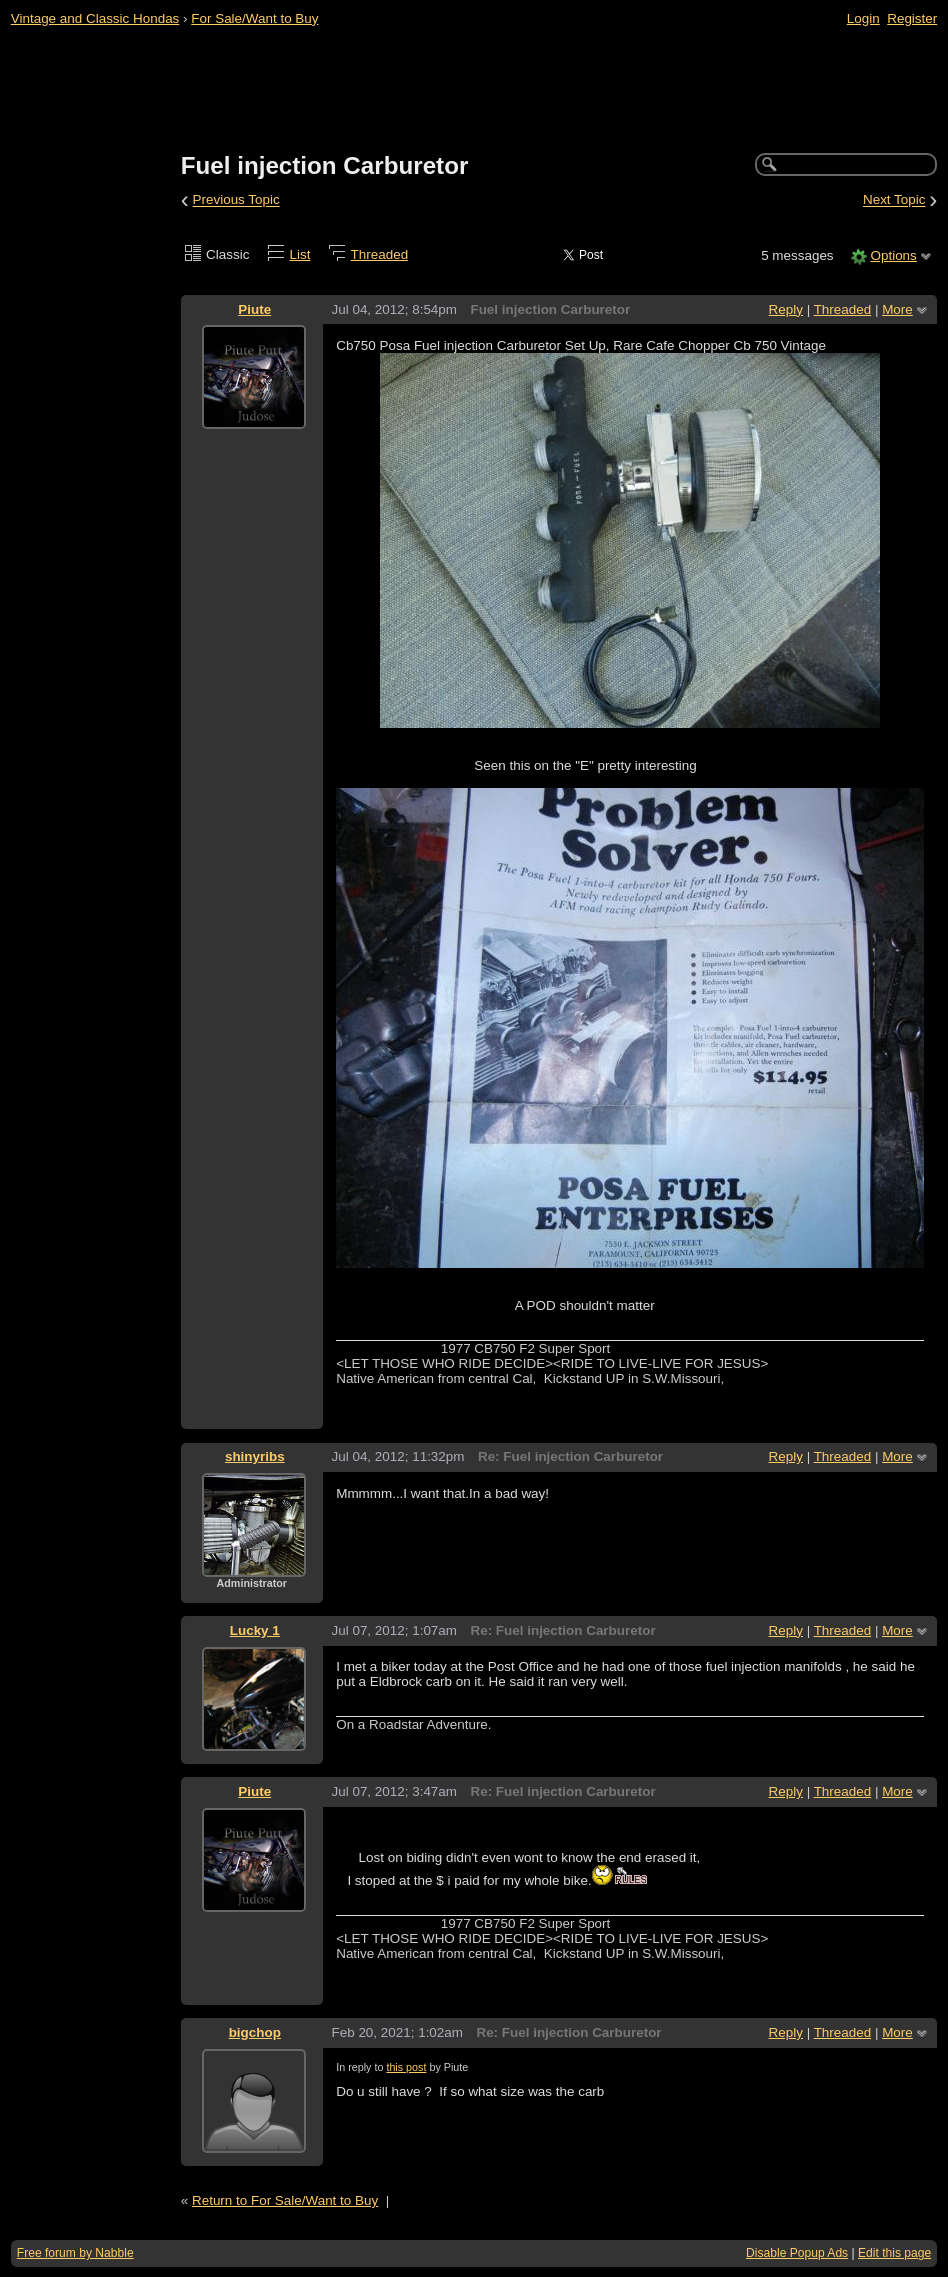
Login (863, 18)
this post (406, 2067)
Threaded (380, 254)
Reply (786, 309)
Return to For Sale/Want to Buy (285, 2200)
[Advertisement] (474, 91)
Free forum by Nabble (75, 2253)
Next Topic (894, 200)
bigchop (255, 2032)
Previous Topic (236, 200)
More (897, 309)
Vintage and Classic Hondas (95, 18)
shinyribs (255, 1456)
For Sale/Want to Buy (254, 18)
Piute (254, 309)
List (300, 254)
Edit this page (894, 2253)
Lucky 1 (255, 1630)
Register (912, 18)
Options (893, 255)
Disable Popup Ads (797, 2253)
